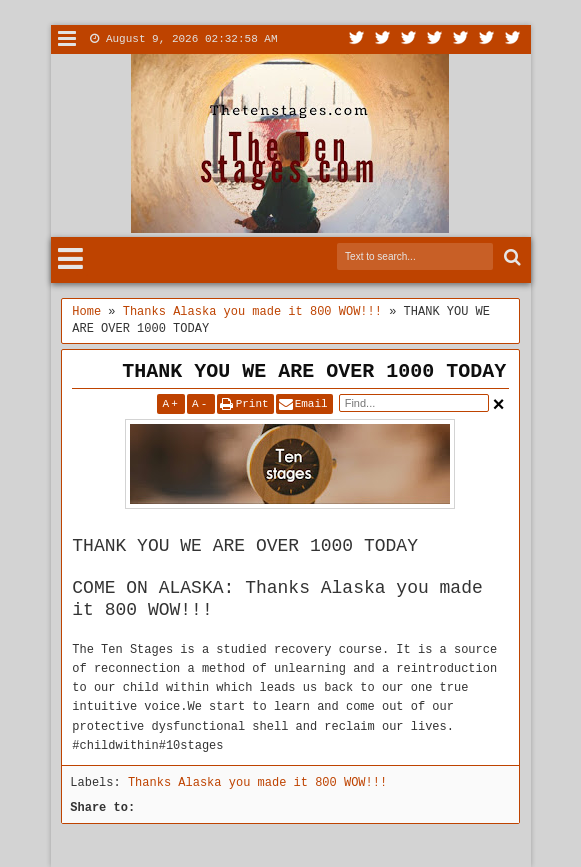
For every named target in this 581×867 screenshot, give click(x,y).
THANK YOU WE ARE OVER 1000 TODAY (314, 371)
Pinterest (513, 39)
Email (311, 404)
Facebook (383, 39)
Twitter (357, 39)
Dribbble (487, 39)
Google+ (409, 39)
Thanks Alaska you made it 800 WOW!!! (257, 783)
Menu (67, 39)
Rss (435, 39)
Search (510, 257)
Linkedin (461, 39)
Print (252, 404)
